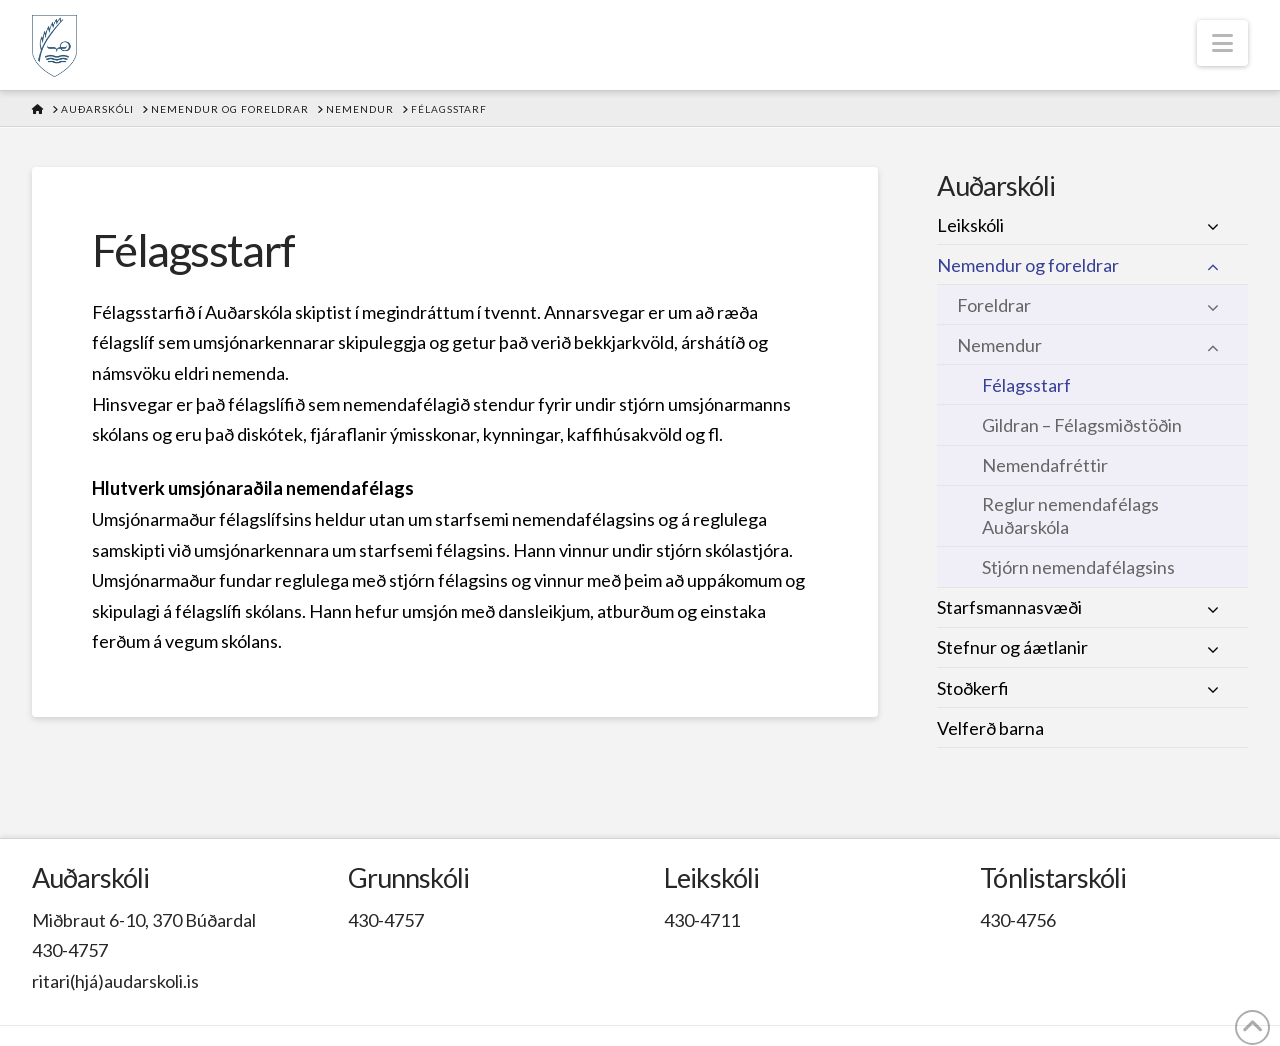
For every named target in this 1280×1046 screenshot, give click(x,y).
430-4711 (702, 920)
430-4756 (1018, 920)
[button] (1222, 43)
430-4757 (70, 950)
